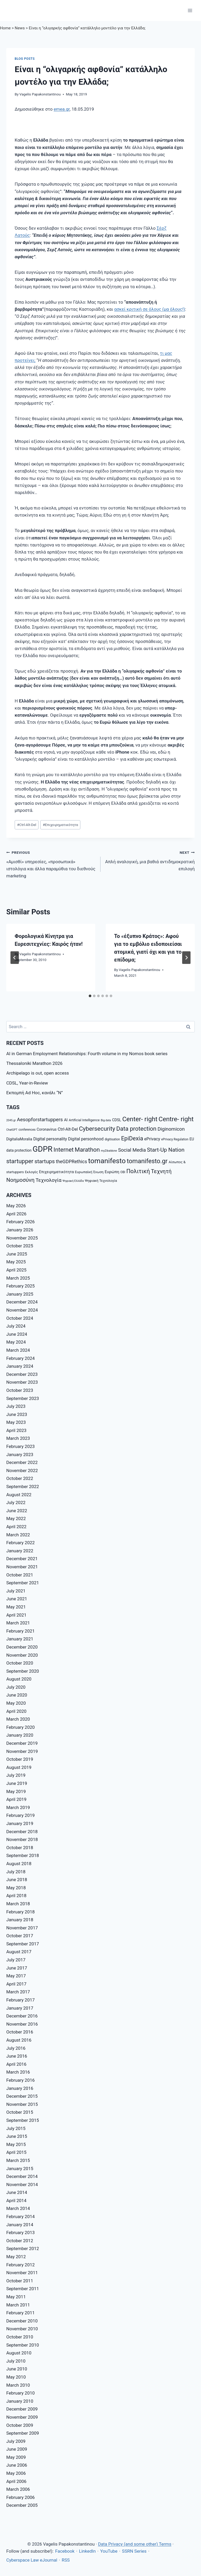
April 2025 (16, 1270)
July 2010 (15, 2361)
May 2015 (16, 2144)
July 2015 (15, 2128)
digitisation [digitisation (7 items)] (112, 1139)
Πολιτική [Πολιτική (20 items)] (138, 1171)
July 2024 (15, 1326)
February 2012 (20, 2264)
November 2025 (22, 1238)
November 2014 (22, 2184)
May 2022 (16, 1518)
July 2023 (15, 1406)
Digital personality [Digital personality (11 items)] (50, 1138)
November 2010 (22, 2328)
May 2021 (16, 1606)
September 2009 (22, 2433)
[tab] (90, 996)
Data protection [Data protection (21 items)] (136, 1128)
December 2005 (22, 2505)
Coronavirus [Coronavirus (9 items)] (47, 1129)
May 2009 (16, 2457)
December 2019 (22, 1743)
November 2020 (22, 1655)
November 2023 (22, 1382)
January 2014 (19, 2224)
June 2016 (16, 2056)
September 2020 (22, 1671)
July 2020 (15, 1687)
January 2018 (19, 1919)
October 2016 (19, 2032)
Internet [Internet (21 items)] (64, 1149)
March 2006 (18, 2489)
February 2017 (20, 2000)
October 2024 (19, 1318)
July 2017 (15, 1959)
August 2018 (18, 1863)
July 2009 (15, 2441)
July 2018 (15, 1871)
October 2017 (19, 1935)
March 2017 (18, 1991)
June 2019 (16, 1783)
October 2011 (19, 2280)
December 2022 (22, 1462)
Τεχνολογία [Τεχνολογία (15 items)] (49, 1180)
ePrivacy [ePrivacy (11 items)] (152, 1138)
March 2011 (18, 2304)
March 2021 (18, 1622)
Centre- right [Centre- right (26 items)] (176, 1119)
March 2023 (18, 1438)
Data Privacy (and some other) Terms (134, 2544)
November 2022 (22, 1470)
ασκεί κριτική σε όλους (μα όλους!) (149, 309)
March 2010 (18, 2385)
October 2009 (19, 2425)
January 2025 (19, 1294)
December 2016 (22, 2016)
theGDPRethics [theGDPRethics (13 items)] (71, 1161)
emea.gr (62, 109)
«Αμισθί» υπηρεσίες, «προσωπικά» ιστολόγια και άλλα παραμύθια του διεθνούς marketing (51, 863)
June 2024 (16, 1334)
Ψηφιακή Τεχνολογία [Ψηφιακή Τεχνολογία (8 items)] (101, 1181)
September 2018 (22, 1855)
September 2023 (22, 1398)
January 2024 (19, 1366)
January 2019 (19, 1823)
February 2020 (20, 1727)
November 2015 (22, 2104)
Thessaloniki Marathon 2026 (34, 1063)
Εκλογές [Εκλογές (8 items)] (31, 1172)
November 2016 (22, 2024)
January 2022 (19, 1550)
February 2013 (20, 2232)
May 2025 (16, 1261)
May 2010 (16, 2377)
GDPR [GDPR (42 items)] (43, 1149)
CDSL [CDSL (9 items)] (116, 1120)
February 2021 (20, 1631)
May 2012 (16, 2256)
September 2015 (22, 2120)
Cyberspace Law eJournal (31, 2560)
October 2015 (19, 2112)
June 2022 (16, 1510)
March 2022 (18, 1534)
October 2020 (19, 1663)
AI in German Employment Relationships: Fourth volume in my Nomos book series (87, 1053)
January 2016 (19, 2088)
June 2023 (16, 1414)
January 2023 (19, 1454)
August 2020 (18, 1679)
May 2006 (16, 2473)
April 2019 (16, 1799)
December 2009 (22, 2409)
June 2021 (16, 1598)
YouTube (109, 2551)
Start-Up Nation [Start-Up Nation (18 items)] (166, 1150)
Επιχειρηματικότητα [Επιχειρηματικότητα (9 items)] (56, 1172)
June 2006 (16, 2465)
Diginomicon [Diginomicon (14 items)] (171, 1129)
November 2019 (22, 1751)
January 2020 (19, 1735)
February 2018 (20, 1911)
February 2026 (20, 1221)
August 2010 (18, 2352)
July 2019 (15, 1775)
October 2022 (19, 1478)
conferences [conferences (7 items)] (27, 1129)
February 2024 (20, 1358)
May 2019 (16, 1791)
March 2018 (18, 1903)
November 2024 (22, 1310)
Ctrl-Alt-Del (26, 825)
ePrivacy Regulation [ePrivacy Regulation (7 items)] (174, 1139)
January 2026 (19, 1229)
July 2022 (15, 1502)
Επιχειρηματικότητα (60, 825)
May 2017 (16, 1975)
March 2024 (18, 1350)
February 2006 (20, 2497)
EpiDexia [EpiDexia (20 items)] (132, 1138)
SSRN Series (134, 2551)
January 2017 (19, 2008)
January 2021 (19, 1638)
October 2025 (19, 1245)
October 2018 (19, 1847)
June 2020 (16, 1695)
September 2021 (22, 1582)
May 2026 (16, 1205)
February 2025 (20, 1286)
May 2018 (16, 1887)
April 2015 (16, 2152)
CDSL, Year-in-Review (27, 1083)
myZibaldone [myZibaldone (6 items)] (109, 1150)
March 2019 (18, 1807)
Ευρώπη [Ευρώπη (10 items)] (112, 1171)
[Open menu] (190, 10)
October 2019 (19, 1759)
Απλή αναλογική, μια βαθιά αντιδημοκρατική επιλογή (150, 860)
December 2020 (22, 1647)
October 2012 (19, 2240)
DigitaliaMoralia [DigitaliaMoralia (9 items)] (19, 1139)
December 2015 (22, 2096)
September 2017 (22, 1943)
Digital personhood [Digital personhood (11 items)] (86, 1138)
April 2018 (16, 1895)
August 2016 (18, 2040)
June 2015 (16, 2136)
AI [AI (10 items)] (66, 1120)
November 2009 (22, 2417)
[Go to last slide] (14, 957)
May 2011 (16, 2296)
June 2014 (16, 2192)
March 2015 (18, 2160)
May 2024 (16, 1342)
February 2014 (20, 2216)
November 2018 (22, 1839)
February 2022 (20, 1542)
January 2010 (19, 2401)
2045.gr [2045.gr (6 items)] (11, 1120)
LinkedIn (87, 2551)
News (20, 28)
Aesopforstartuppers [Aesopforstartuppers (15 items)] (40, 1120)
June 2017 (16, 1968)
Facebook (65, 2551)
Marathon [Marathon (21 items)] (87, 1149)
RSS (66, 2560)
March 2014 (18, 2208)
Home (5, 28)
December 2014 (22, 2176)
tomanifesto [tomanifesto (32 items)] (107, 1161)
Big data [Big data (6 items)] (106, 1120)
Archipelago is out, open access (37, 1073)
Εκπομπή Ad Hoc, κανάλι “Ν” (34, 1092)
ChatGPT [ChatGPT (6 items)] (11, 1129)
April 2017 (16, 1984)
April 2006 (16, 2481)
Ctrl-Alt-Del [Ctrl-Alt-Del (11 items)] (68, 1129)
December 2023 (22, 1374)
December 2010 (22, 2320)
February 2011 (20, 2312)
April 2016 (16, 2064)
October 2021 (19, 1574)
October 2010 (19, 2336)
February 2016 (20, 2080)
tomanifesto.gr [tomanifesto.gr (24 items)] (147, 1161)
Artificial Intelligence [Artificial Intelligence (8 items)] (84, 1120)
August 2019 (18, 1767)
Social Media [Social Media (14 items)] (132, 1150)
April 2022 (16, 1526)
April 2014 (16, 2200)
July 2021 (15, 1590)
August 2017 (18, 1951)
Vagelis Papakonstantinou (40, 94)
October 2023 (19, 1390)
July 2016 (15, 2048)
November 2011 (22, 2272)
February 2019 (20, 1815)
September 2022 (22, 1486)
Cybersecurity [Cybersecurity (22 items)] (97, 1128)
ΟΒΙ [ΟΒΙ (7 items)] (122, 1172)
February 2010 (20, 2393)
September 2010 (22, 2345)
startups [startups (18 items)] (45, 1161)
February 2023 (20, 1446)
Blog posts (25, 59)
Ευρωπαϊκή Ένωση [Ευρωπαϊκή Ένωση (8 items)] (89, 1172)
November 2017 (22, 1927)
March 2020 (18, 1719)
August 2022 (18, 1494)
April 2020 (16, 1711)
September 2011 (22, 2288)
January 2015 (19, 2168)
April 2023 (16, 1430)
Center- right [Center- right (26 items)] (139, 1119)
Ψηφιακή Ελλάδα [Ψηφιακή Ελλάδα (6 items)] (73, 1181)
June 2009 (16, 2449)
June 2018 (16, 1879)
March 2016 (18, 2072)
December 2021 (22, 1558)
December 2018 (22, 1831)
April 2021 (16, 1615)
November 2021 (22, 1566)
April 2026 (16, 1213)
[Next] (186, 957)
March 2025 (18, 1278)
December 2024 (22, 1302)
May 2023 (16, 1422)
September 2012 (22, 2248)
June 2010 (16, 2368)
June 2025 (16, 1254)
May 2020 (16, 1703)
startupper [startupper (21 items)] (19, 1161)
